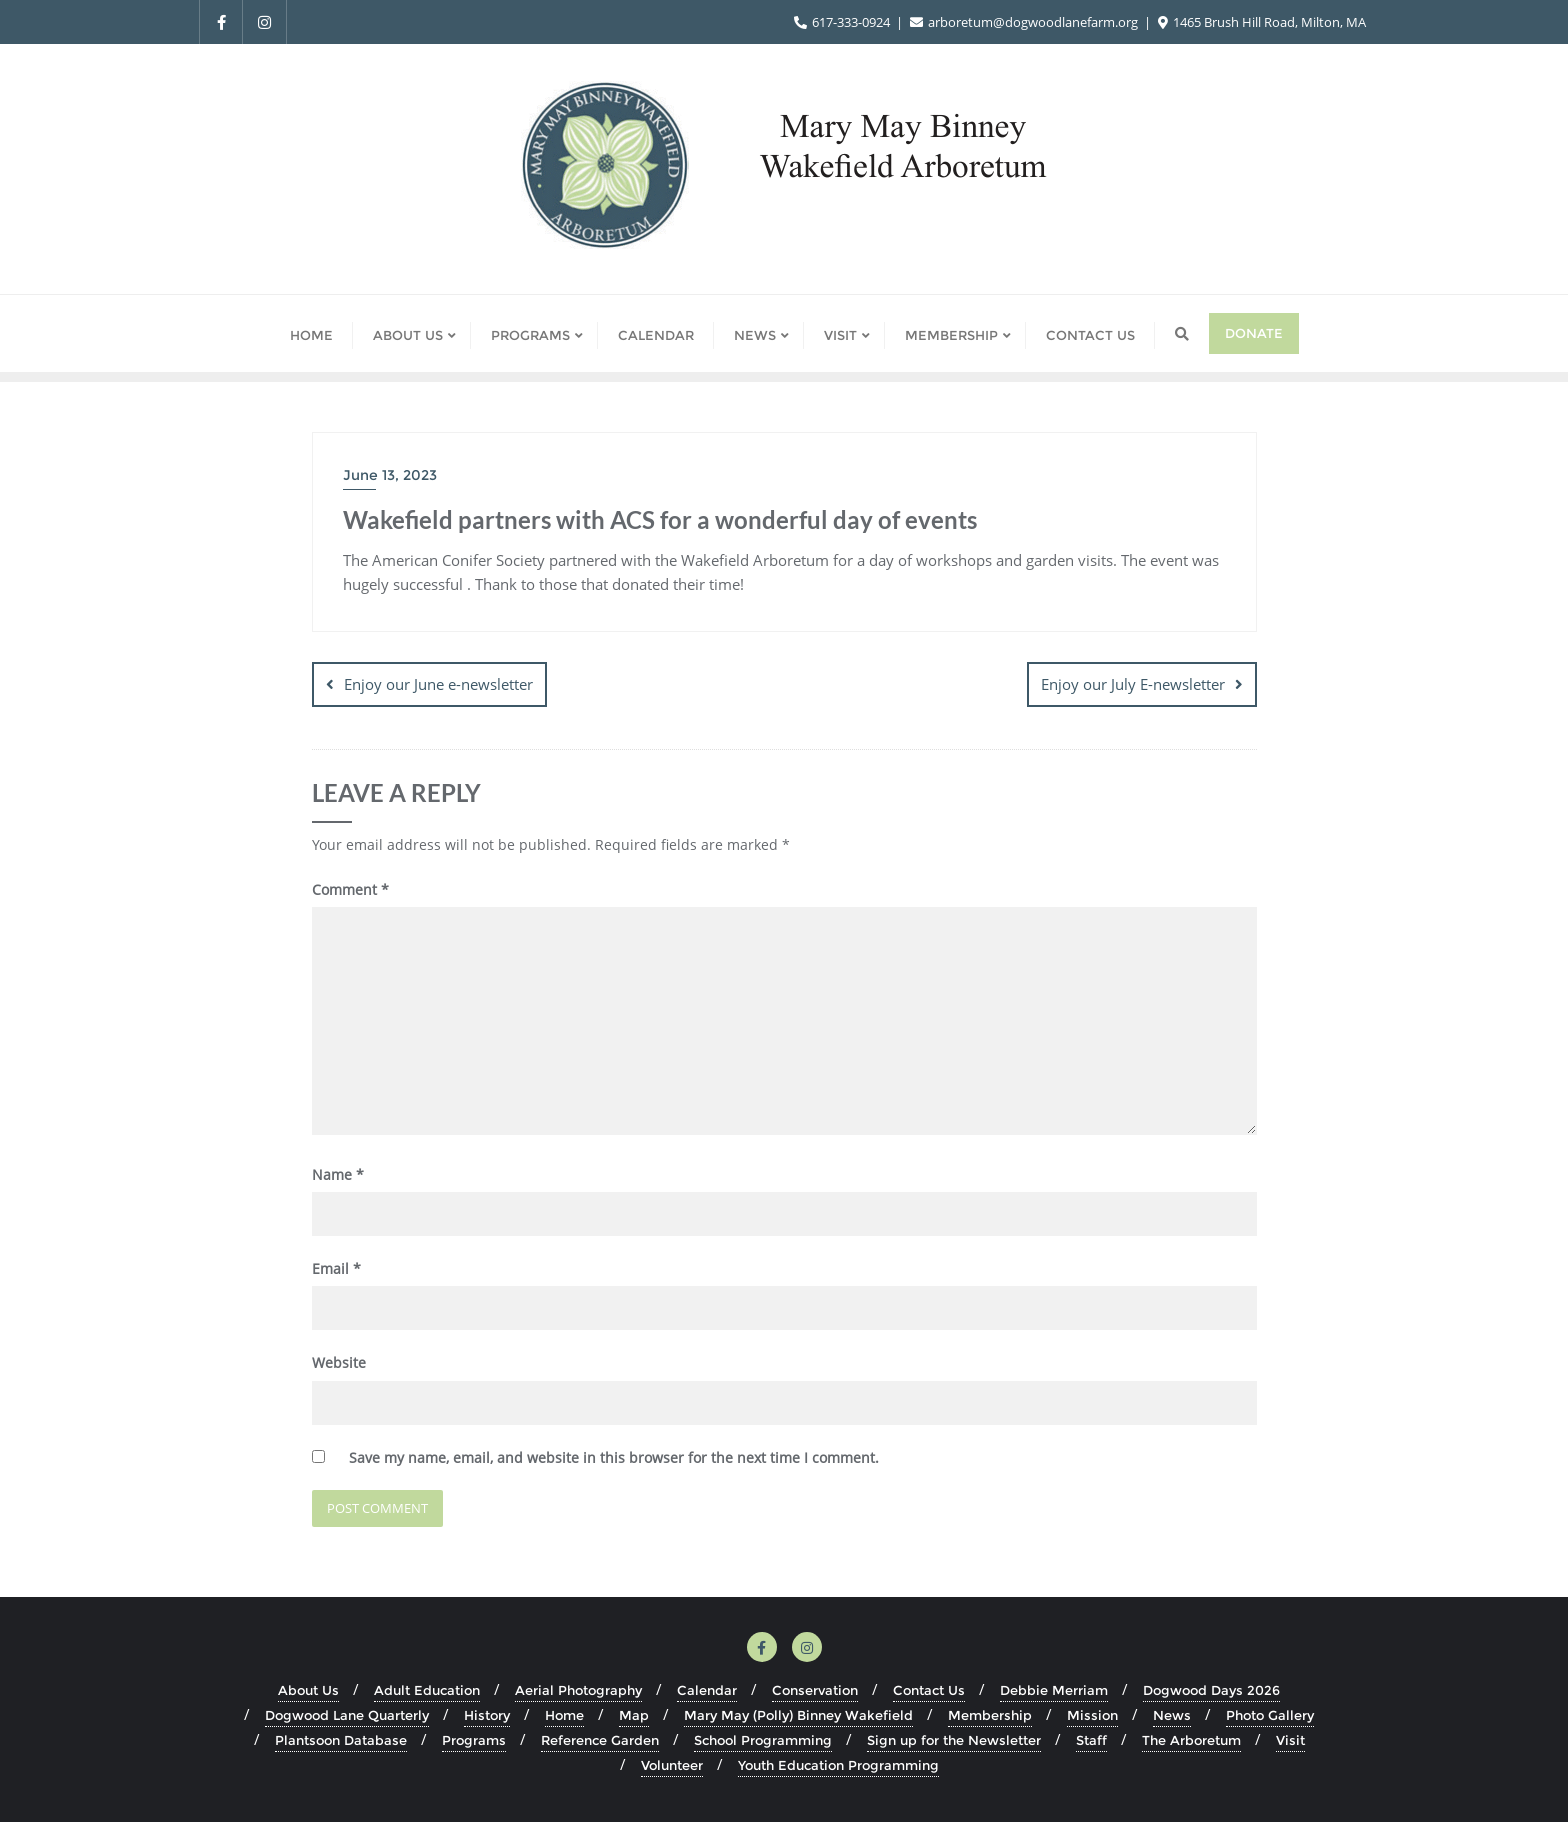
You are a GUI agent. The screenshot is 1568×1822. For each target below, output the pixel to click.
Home (564, 1714)
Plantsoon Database (341, 1740)
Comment (350, 889)
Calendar (707, 1689)
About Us (308, 1689)
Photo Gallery (1270, 1714)
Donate (1254, 333)
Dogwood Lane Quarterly (347, 1714)
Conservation (815, 1689)
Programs (474, 1740)
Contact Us (929, 1689)
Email (336, 1268)
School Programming (763, 1740)
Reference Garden (600, 1740)
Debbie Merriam (1054, 1689)
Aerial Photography (578, 1689)
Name (338, 1173)
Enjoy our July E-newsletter (1133, 684)
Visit (1290, 1740)
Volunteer (672, 1765)
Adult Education (427, 1689)
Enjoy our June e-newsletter (438, 684)
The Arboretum (1191, 1740)
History (487, 1714)
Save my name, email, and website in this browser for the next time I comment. (614, 1456)
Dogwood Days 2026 (1211, 1689)
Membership (990, 1714)
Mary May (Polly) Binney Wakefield (798, 1714)
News (1172, 1714)
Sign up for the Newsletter (954, 1740)
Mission (1092, 1714)
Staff (1091, 1740)
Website (339, 1362)
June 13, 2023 (390, 475)
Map (634, 1714)
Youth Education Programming (838, 1765)
